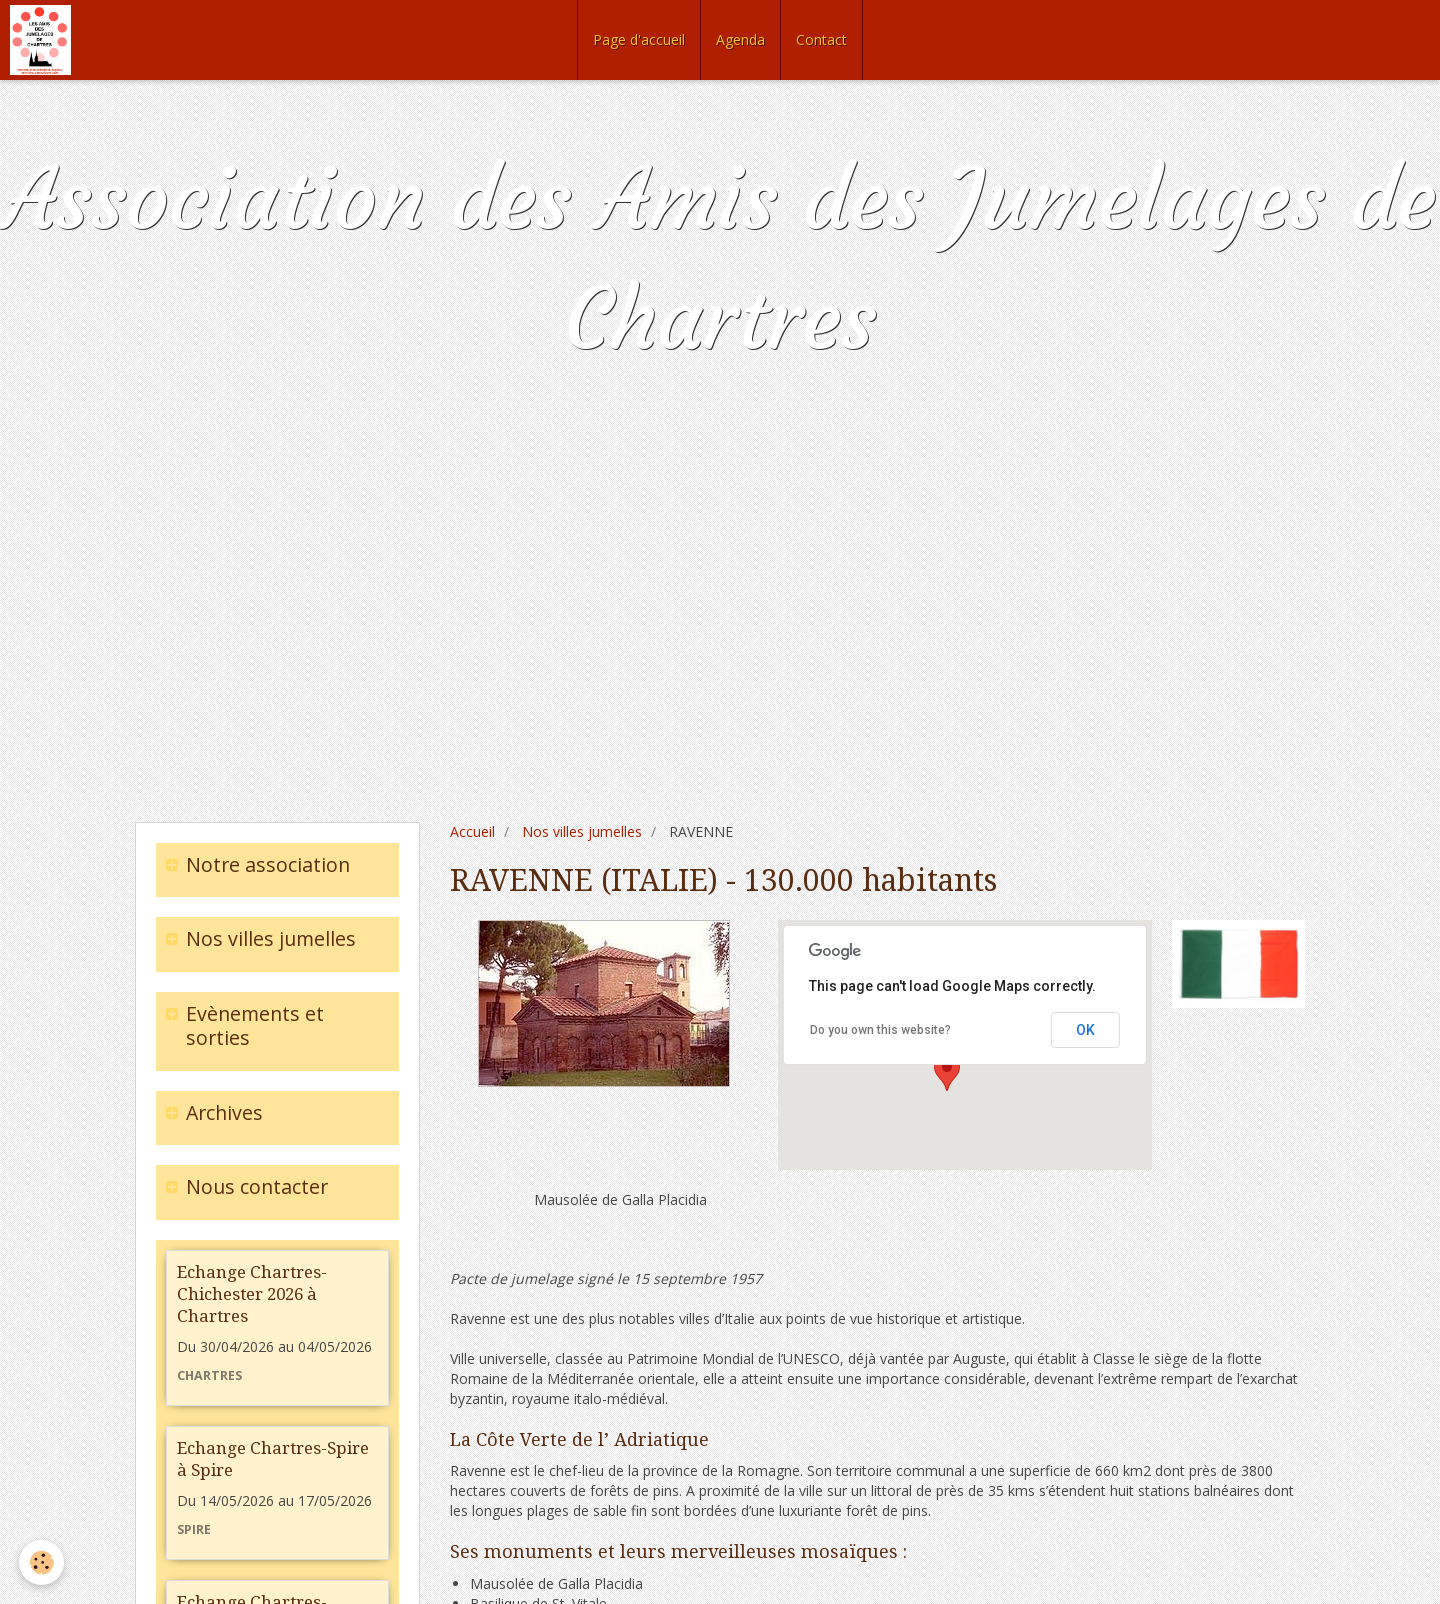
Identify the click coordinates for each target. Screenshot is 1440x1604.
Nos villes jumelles (582, 831)
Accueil (472, 831)
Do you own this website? (880, 1030)
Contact (821, 39)
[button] (947, 1072)
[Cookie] (42, 1562)
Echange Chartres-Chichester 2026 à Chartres (252, 1294)
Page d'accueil (639, 39)
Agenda (740, 39)
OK (1085, 1030)
